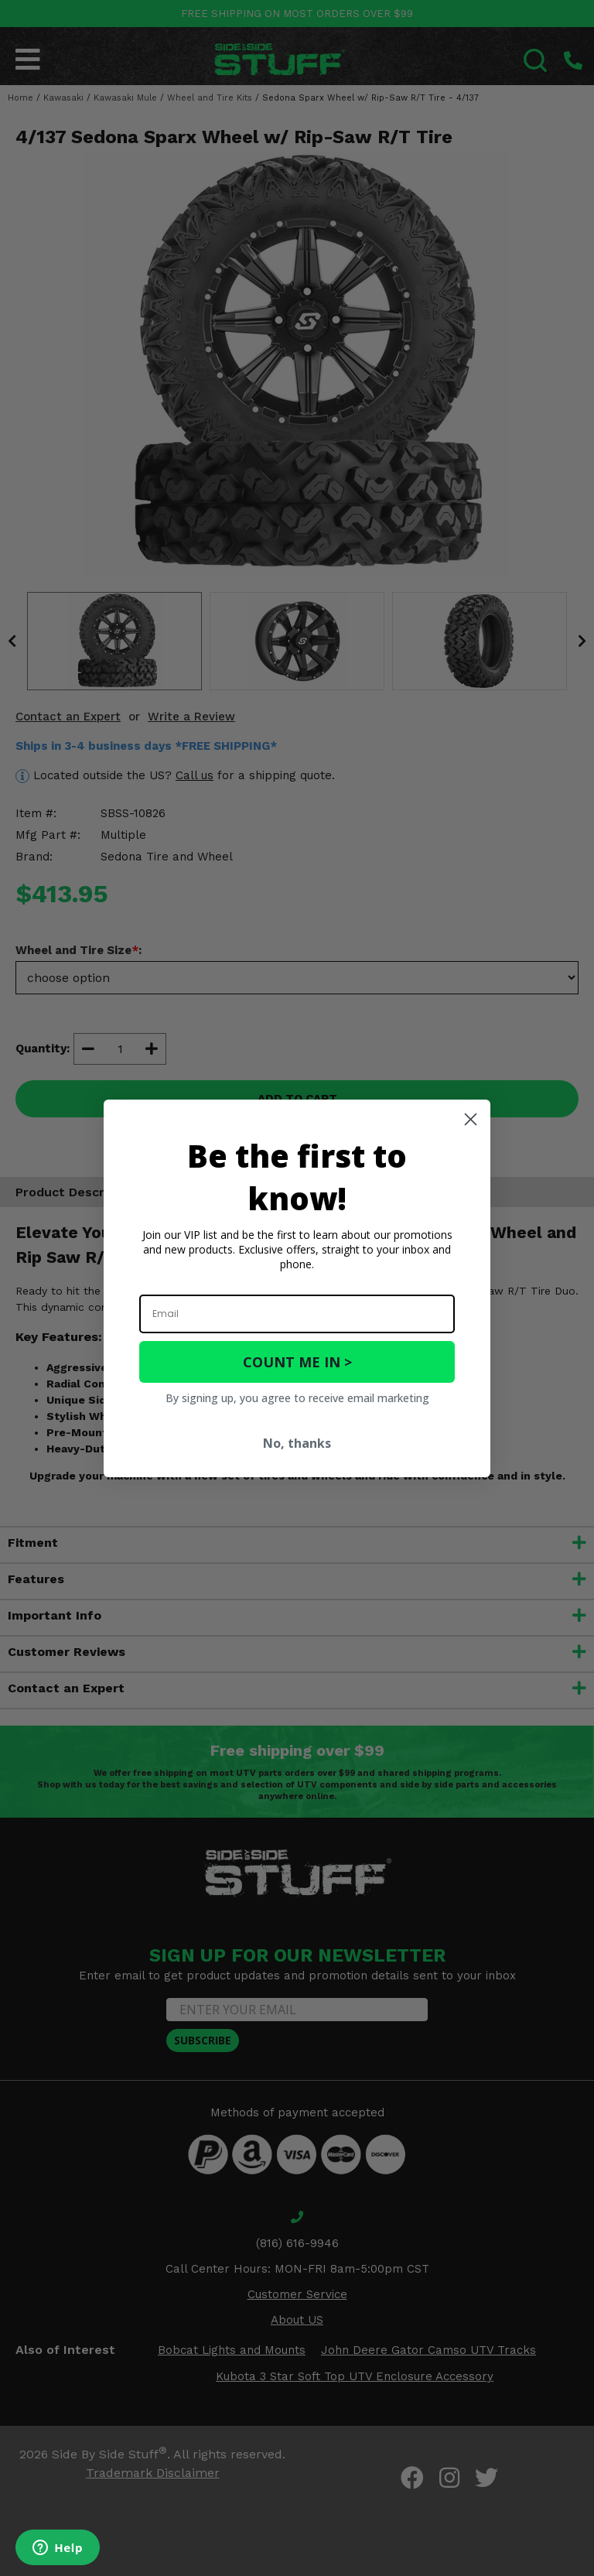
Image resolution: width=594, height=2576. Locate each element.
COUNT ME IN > (297, 1362)
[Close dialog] (470, 1119)
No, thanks (297, 1443)
